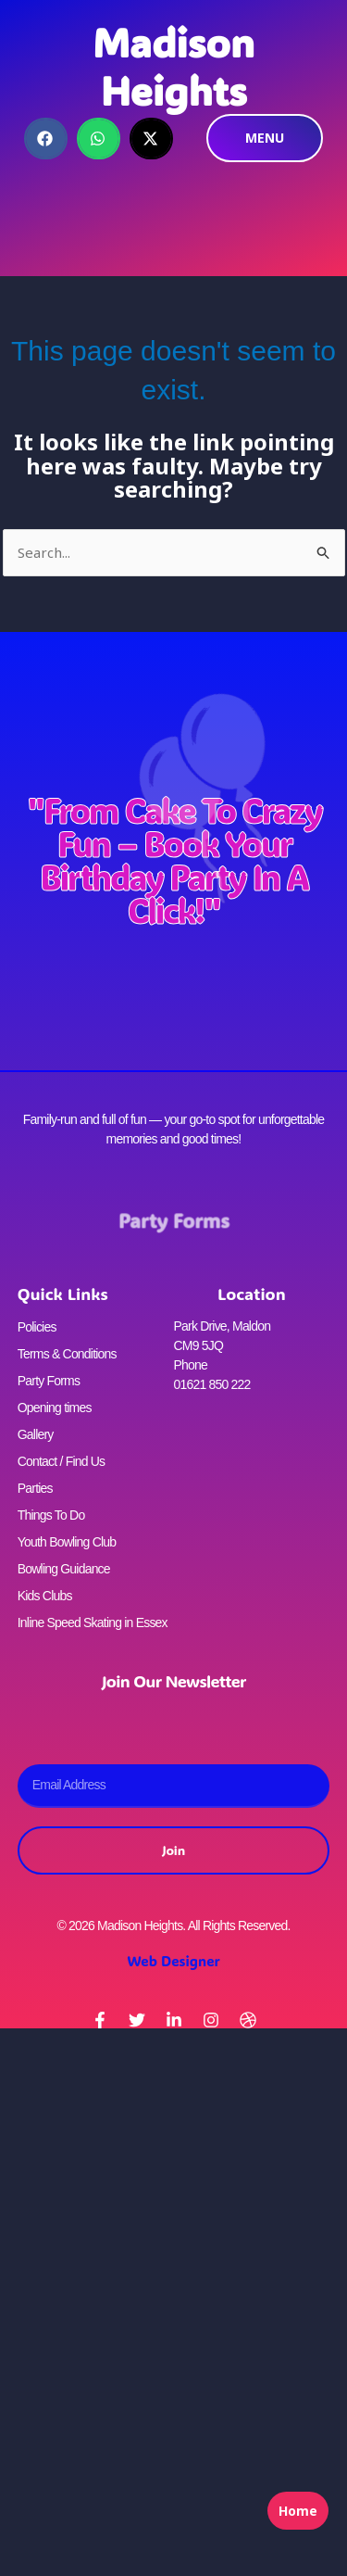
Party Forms (173, 1220)
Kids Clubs (45, 1595)
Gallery (36, 1434)
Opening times (55, 1407)
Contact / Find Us (61, 1461)
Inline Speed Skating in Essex (92, 1622)
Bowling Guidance (64, 1568)
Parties (35, 1488)
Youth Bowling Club (67, 1541)
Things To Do (51, 1515)
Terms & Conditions (67, 1353)
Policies (37, 1327)
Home (298, 2510)
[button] (46, 138)
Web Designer (173, 1960)
